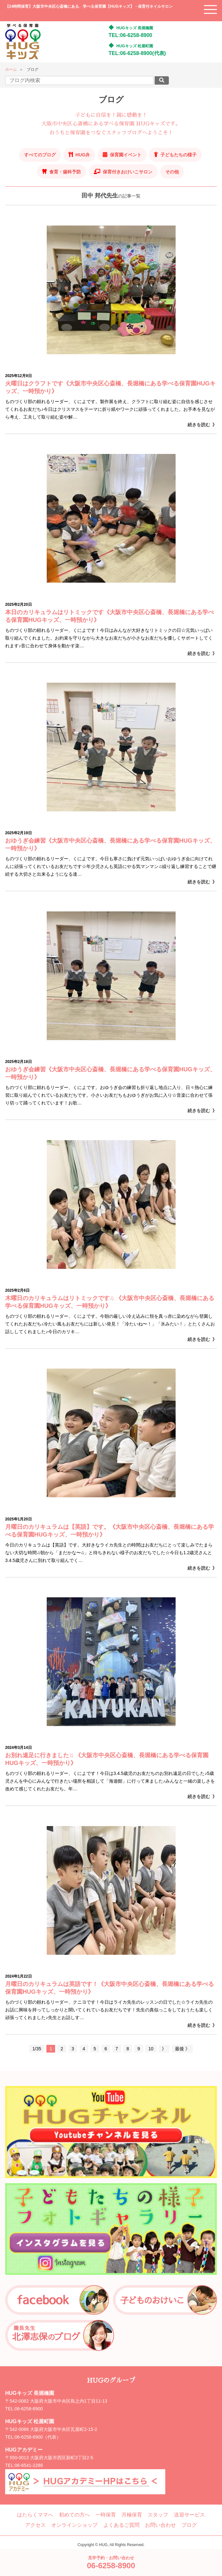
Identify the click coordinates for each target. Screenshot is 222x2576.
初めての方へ (74, 2514)
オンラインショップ (74, 2525)
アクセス (35, 2525)
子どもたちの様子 (178, 154)
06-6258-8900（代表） (38, 2437)
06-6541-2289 (29, 2465)
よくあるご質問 (121, 2525)
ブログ (189, 2525)
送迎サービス (189, 2514)
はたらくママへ (35, 2514)
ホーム (11, 69)
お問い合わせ (160, 2525)
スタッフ (158, 2514)
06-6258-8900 (29, 2408)
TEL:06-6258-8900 (130, 35)
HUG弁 (82, 154)
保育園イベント (125, 154)
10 (151, 2048)
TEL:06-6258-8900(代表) (137, 53)
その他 (172, 171)
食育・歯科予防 (65, 171)
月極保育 (131, 2514)
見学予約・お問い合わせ (111, 2562)
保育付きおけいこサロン (127, 171)
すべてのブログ (40, 154)
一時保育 (105, 2514)
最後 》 (182, 2048)
